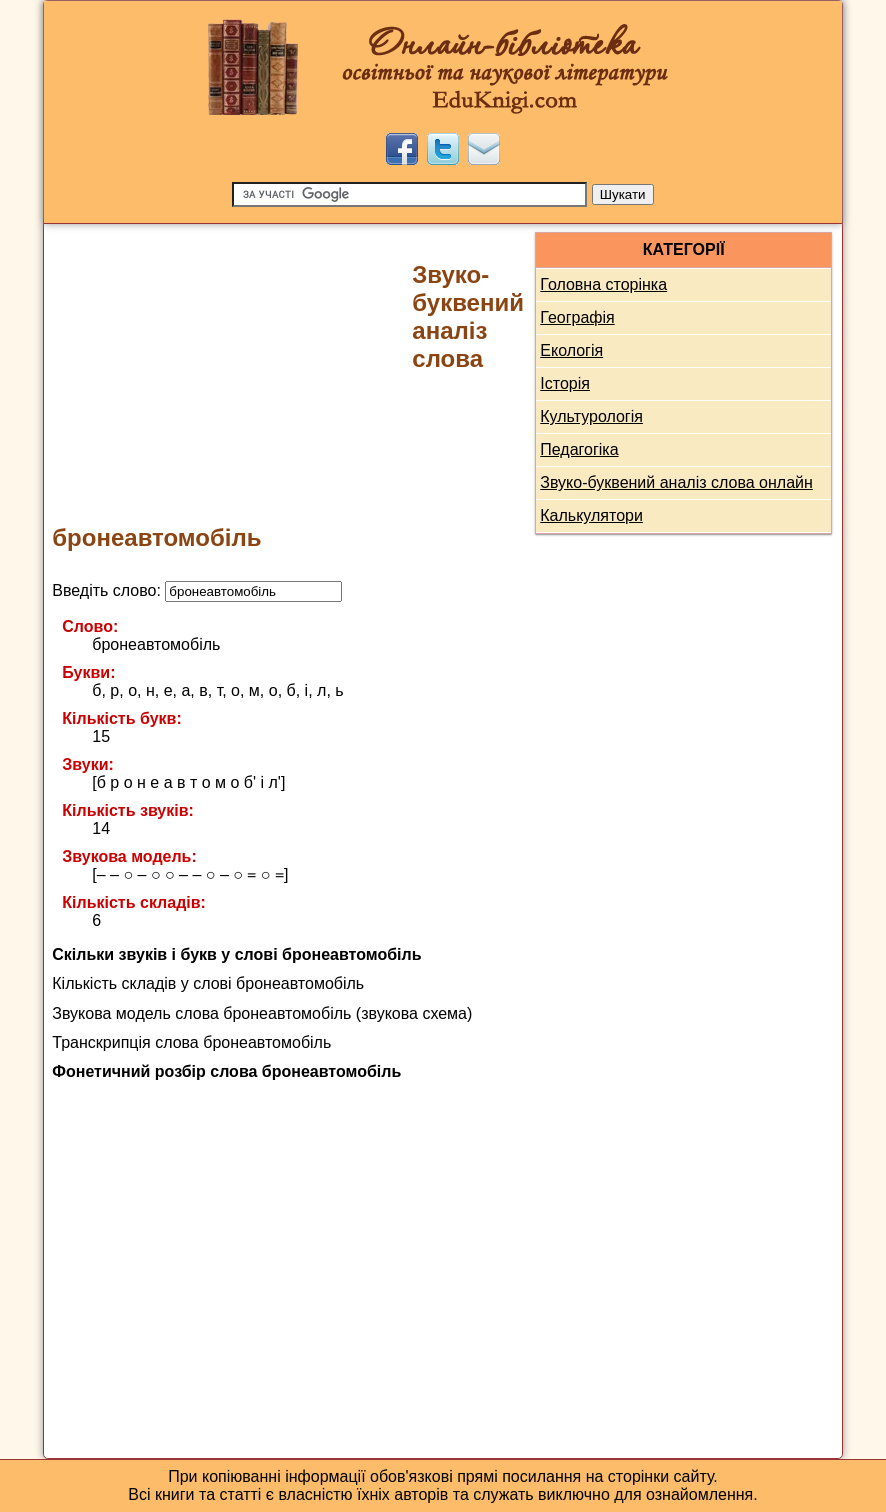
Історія (565, 383)
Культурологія (591, 416)
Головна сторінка (603, 284)
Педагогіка (579, 449)
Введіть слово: (197, 590)
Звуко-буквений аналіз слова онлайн (676, 482)
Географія (577, 317)
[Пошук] (409, 194)
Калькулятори (591, 515)
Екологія (571, 350)
